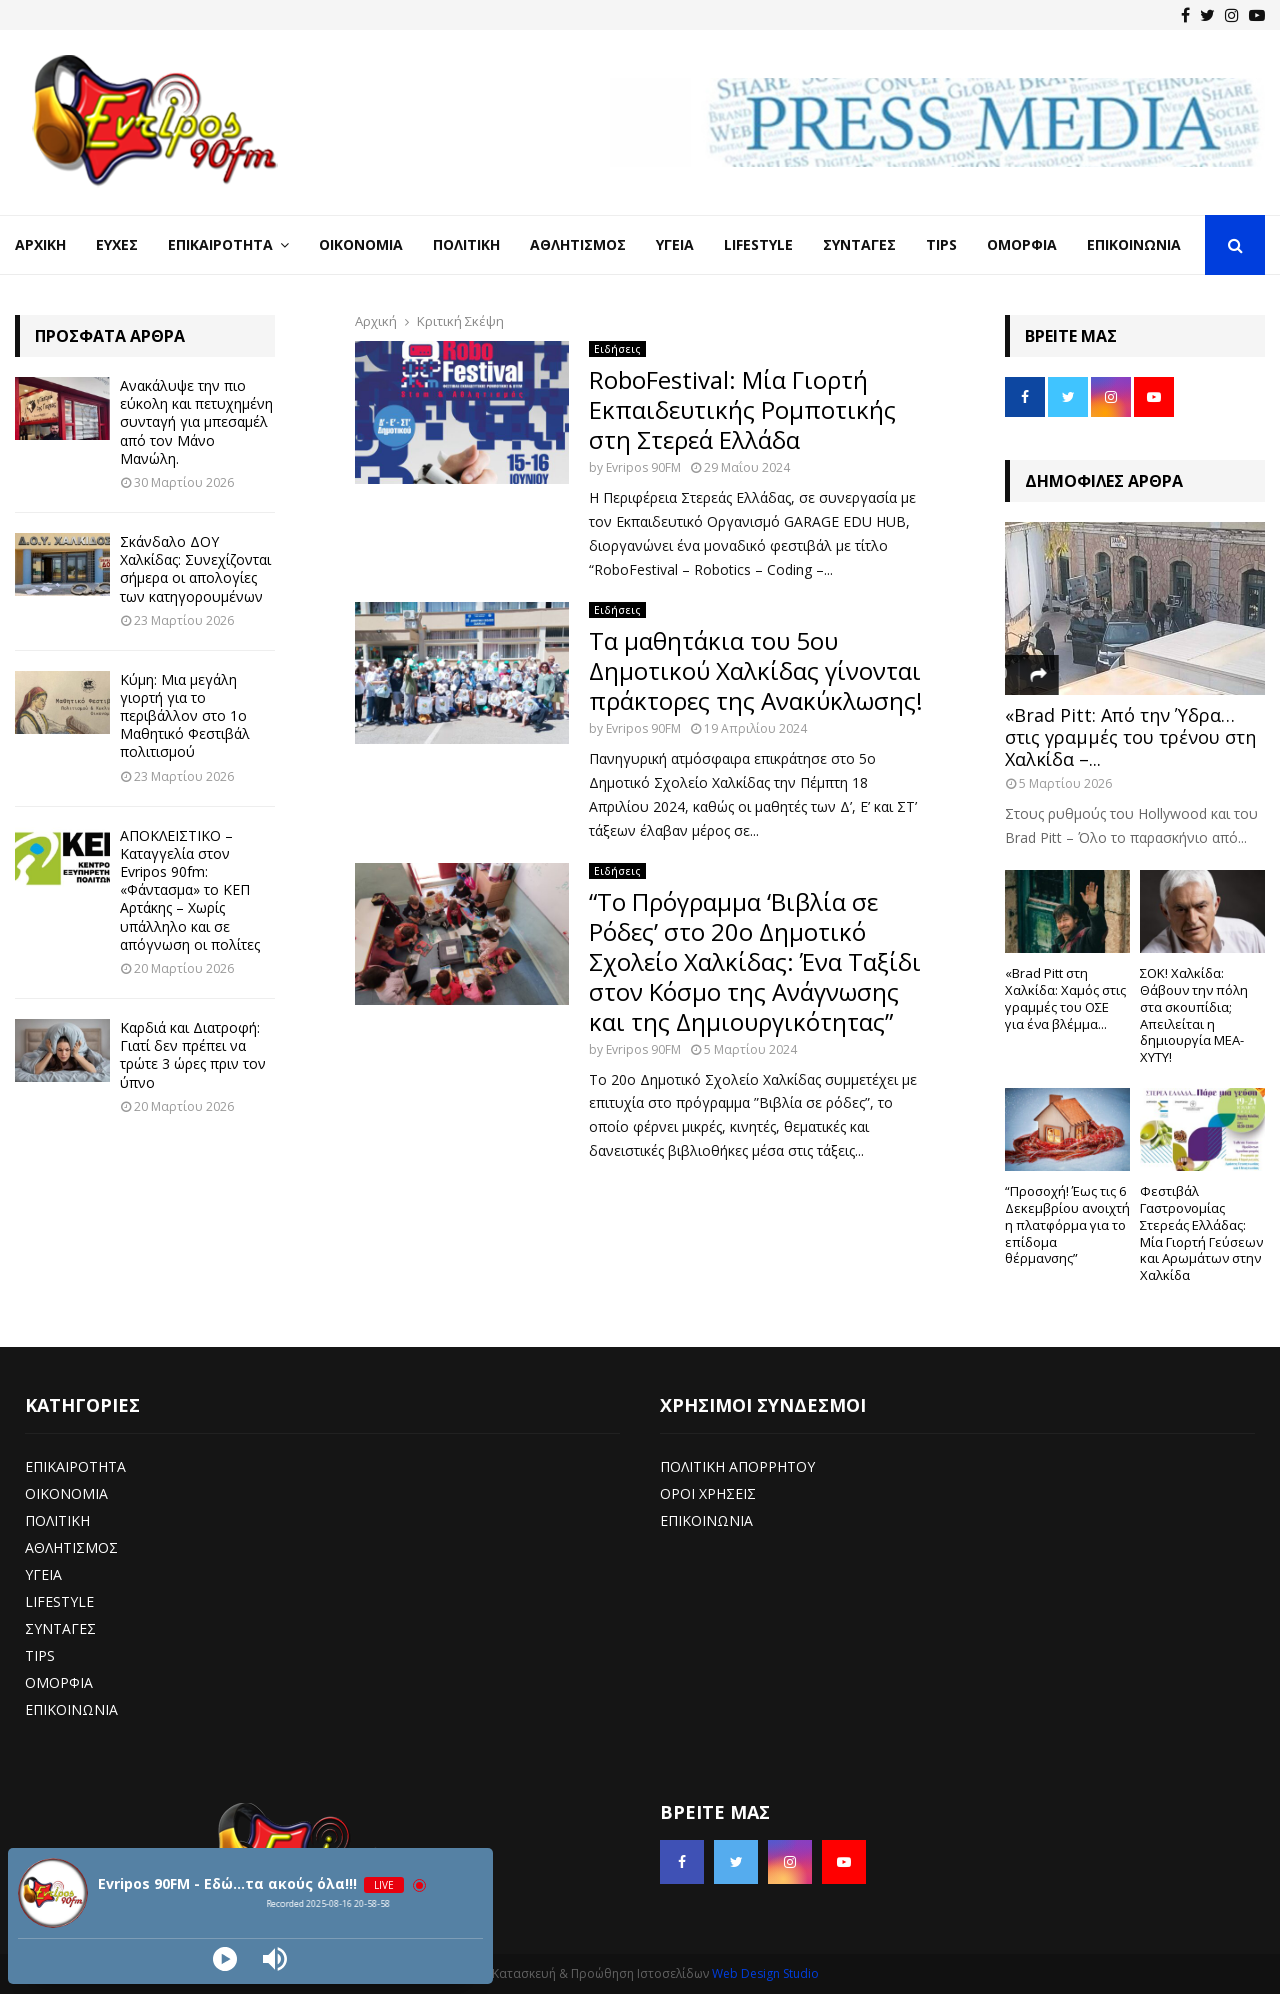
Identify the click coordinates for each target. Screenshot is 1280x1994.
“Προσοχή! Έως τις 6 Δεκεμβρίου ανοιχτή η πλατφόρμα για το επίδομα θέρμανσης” (1067, 1224)
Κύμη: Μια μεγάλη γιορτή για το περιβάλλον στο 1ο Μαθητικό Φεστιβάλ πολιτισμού (185, 716)
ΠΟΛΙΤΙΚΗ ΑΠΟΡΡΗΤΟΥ (737, 1466)
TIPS (40, 1655)
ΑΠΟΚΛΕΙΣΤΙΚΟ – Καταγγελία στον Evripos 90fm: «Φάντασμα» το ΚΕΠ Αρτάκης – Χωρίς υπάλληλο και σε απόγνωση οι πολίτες (190, 890)
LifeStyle (758, 244)
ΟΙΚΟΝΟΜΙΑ (66, 1493)
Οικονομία (361, 244)
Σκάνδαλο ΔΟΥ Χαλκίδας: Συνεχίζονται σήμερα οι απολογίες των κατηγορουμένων (195, 569)
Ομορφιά (1022, 244)
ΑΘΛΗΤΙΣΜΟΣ (71, 1547)
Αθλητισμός (578, 244)
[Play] (225, 1959)
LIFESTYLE (59, 1601)
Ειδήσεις (617, 349)
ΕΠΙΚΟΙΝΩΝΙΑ (71, 1709)
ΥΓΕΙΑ (43, 1574)
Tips (941, 244)
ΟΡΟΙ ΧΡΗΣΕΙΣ (708, 1493)
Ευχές (117, 244)
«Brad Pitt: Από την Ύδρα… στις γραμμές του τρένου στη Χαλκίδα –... (1130, 736)
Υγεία (675, 244)
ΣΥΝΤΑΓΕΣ (60, 1628)
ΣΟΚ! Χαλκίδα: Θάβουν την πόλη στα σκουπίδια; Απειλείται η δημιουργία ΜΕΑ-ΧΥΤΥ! (1194, 1015)
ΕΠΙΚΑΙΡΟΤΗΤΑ (75, 1466)
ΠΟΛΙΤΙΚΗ (57, 1520)
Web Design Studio (765, 1973)
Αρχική (40, 244)
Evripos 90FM (643, 467)
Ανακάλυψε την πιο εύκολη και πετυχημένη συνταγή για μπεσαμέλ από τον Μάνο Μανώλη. (196, 422)
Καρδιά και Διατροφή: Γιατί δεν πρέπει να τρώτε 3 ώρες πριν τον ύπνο (193, 1055)
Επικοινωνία (1134, 244)
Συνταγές (859, 244)
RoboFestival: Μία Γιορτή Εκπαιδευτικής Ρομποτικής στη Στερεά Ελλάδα (742, 409)
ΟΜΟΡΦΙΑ (59, 1682)
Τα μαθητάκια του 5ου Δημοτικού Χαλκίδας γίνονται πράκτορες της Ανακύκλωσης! (756, 670)
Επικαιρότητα (220, 244)
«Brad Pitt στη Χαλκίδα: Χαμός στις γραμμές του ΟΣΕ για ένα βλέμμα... (1065, 998)
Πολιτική (466, 244)
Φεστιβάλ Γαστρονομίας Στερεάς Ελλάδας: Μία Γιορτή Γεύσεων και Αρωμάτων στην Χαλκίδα (1201, 1233)
